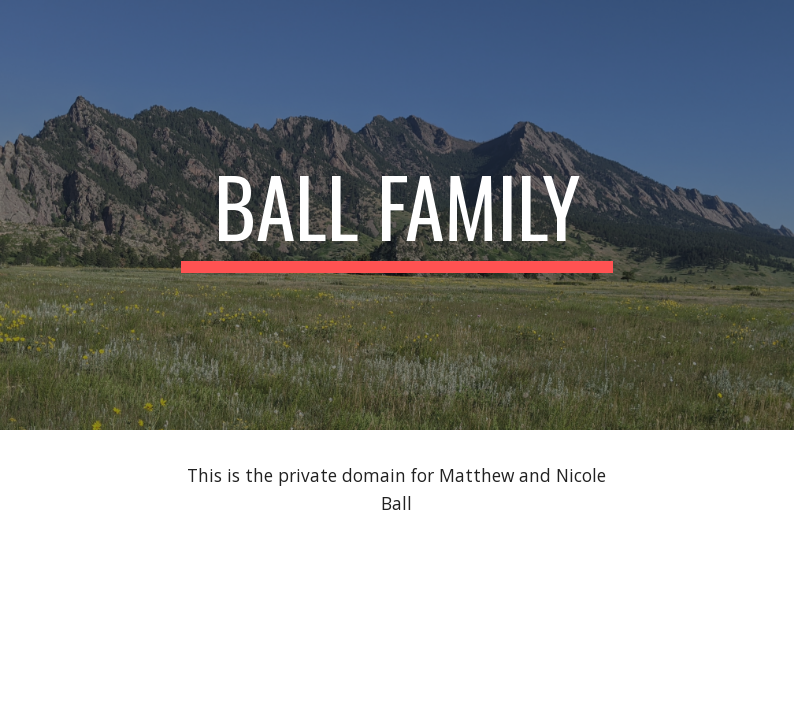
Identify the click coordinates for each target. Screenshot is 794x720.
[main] (397, 215)
